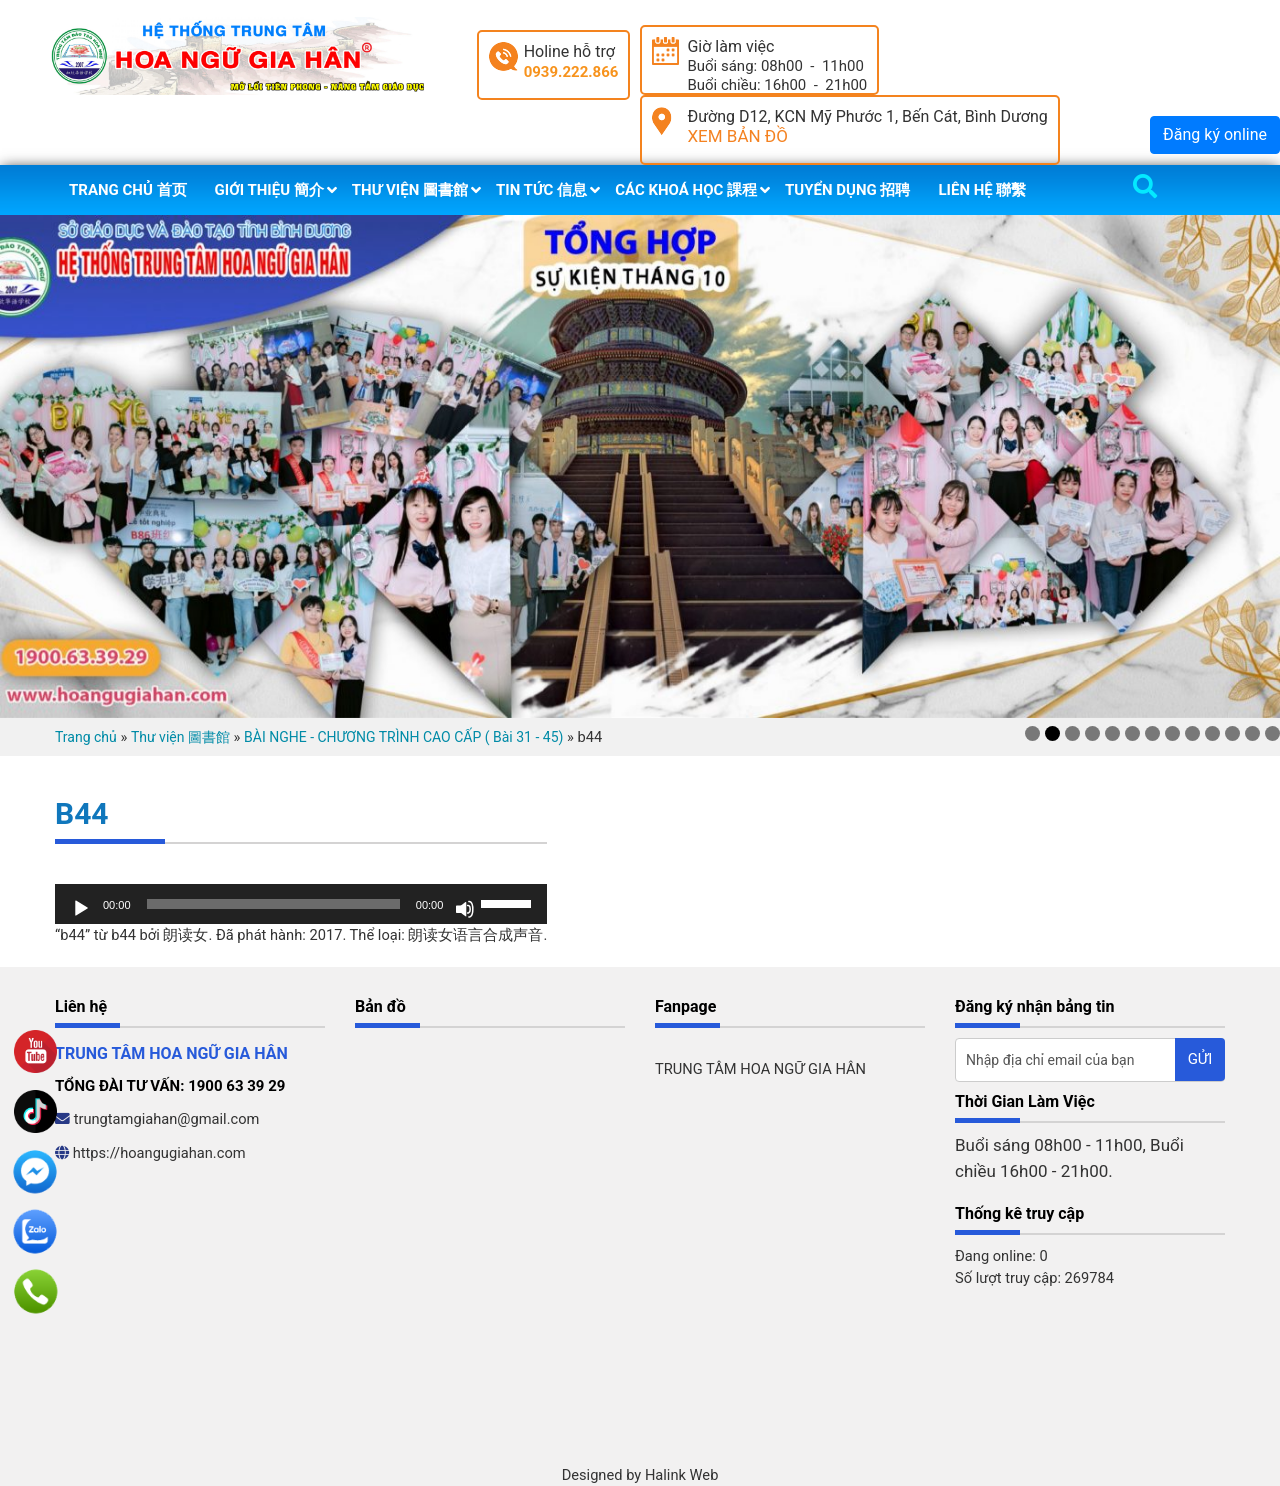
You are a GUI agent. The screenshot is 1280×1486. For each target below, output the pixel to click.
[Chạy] (81, 909)
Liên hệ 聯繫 (982, 190)
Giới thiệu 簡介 (269, 190)
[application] (301, 904)
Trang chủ (86, 737)
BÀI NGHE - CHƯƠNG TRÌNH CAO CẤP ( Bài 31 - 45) (403, 737)
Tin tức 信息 (541, 190)
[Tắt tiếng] (465, 909)
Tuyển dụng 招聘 (847, 190)
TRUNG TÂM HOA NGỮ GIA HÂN (760, 1069)
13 (1272, 733)
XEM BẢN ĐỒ (737, 136)
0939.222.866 (571, 72)
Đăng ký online (1215, 134)
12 (1252, 733)
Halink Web (682, 1475)
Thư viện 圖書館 (410, 190)
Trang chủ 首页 (128, 190)
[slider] (273, 904)
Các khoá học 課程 (686, 190)
